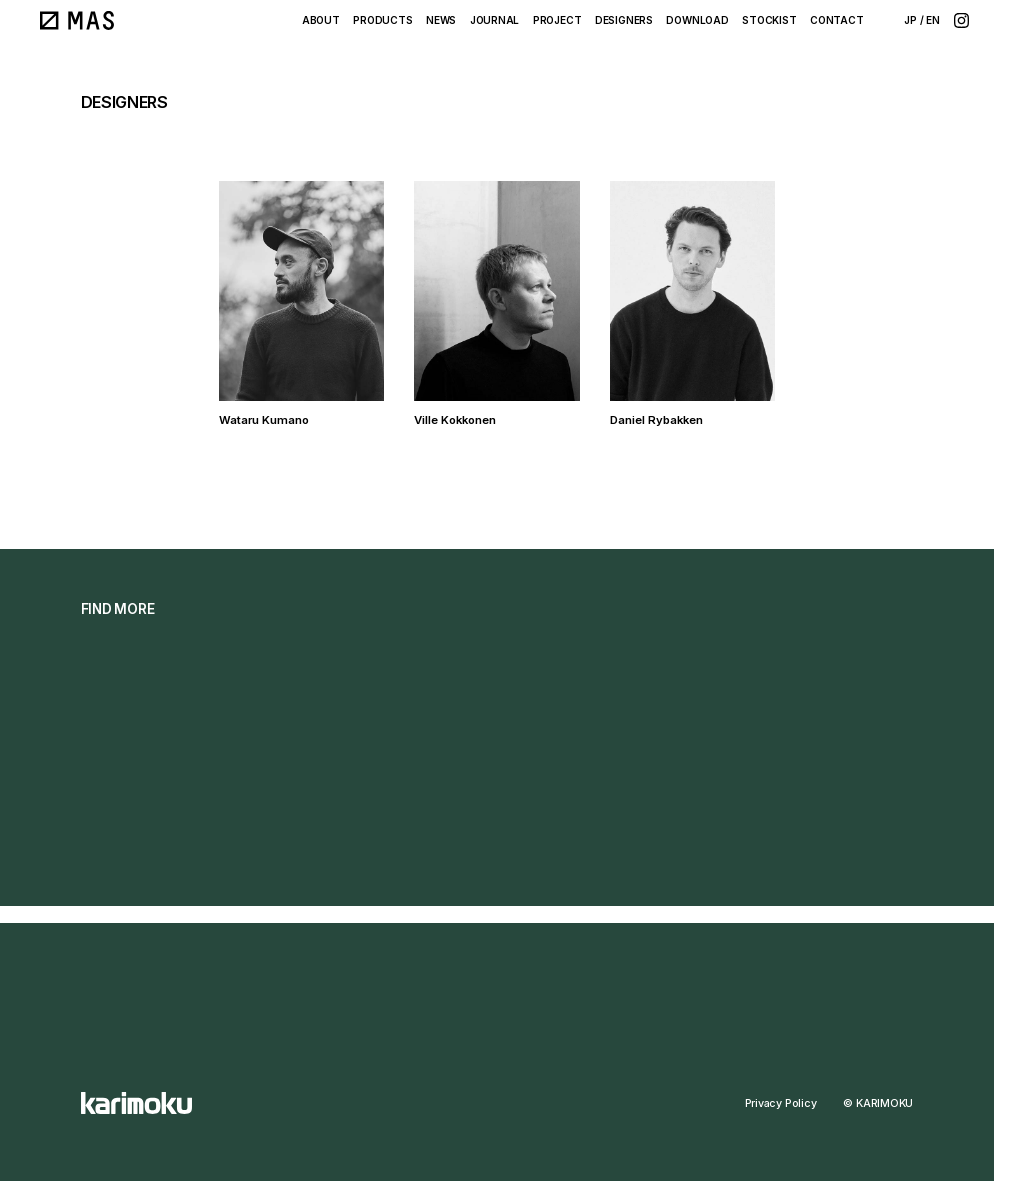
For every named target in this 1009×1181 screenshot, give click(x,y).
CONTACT (837, 20)
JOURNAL (495, 20)
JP (910, 20)
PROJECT (557, 20)
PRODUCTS (382, 20)
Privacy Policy (781, 1103)
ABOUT (321, 20)
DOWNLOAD (697, 20)
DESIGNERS (624, 20)
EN (933, 20)
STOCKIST (769, 20)
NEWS (441, 20)
